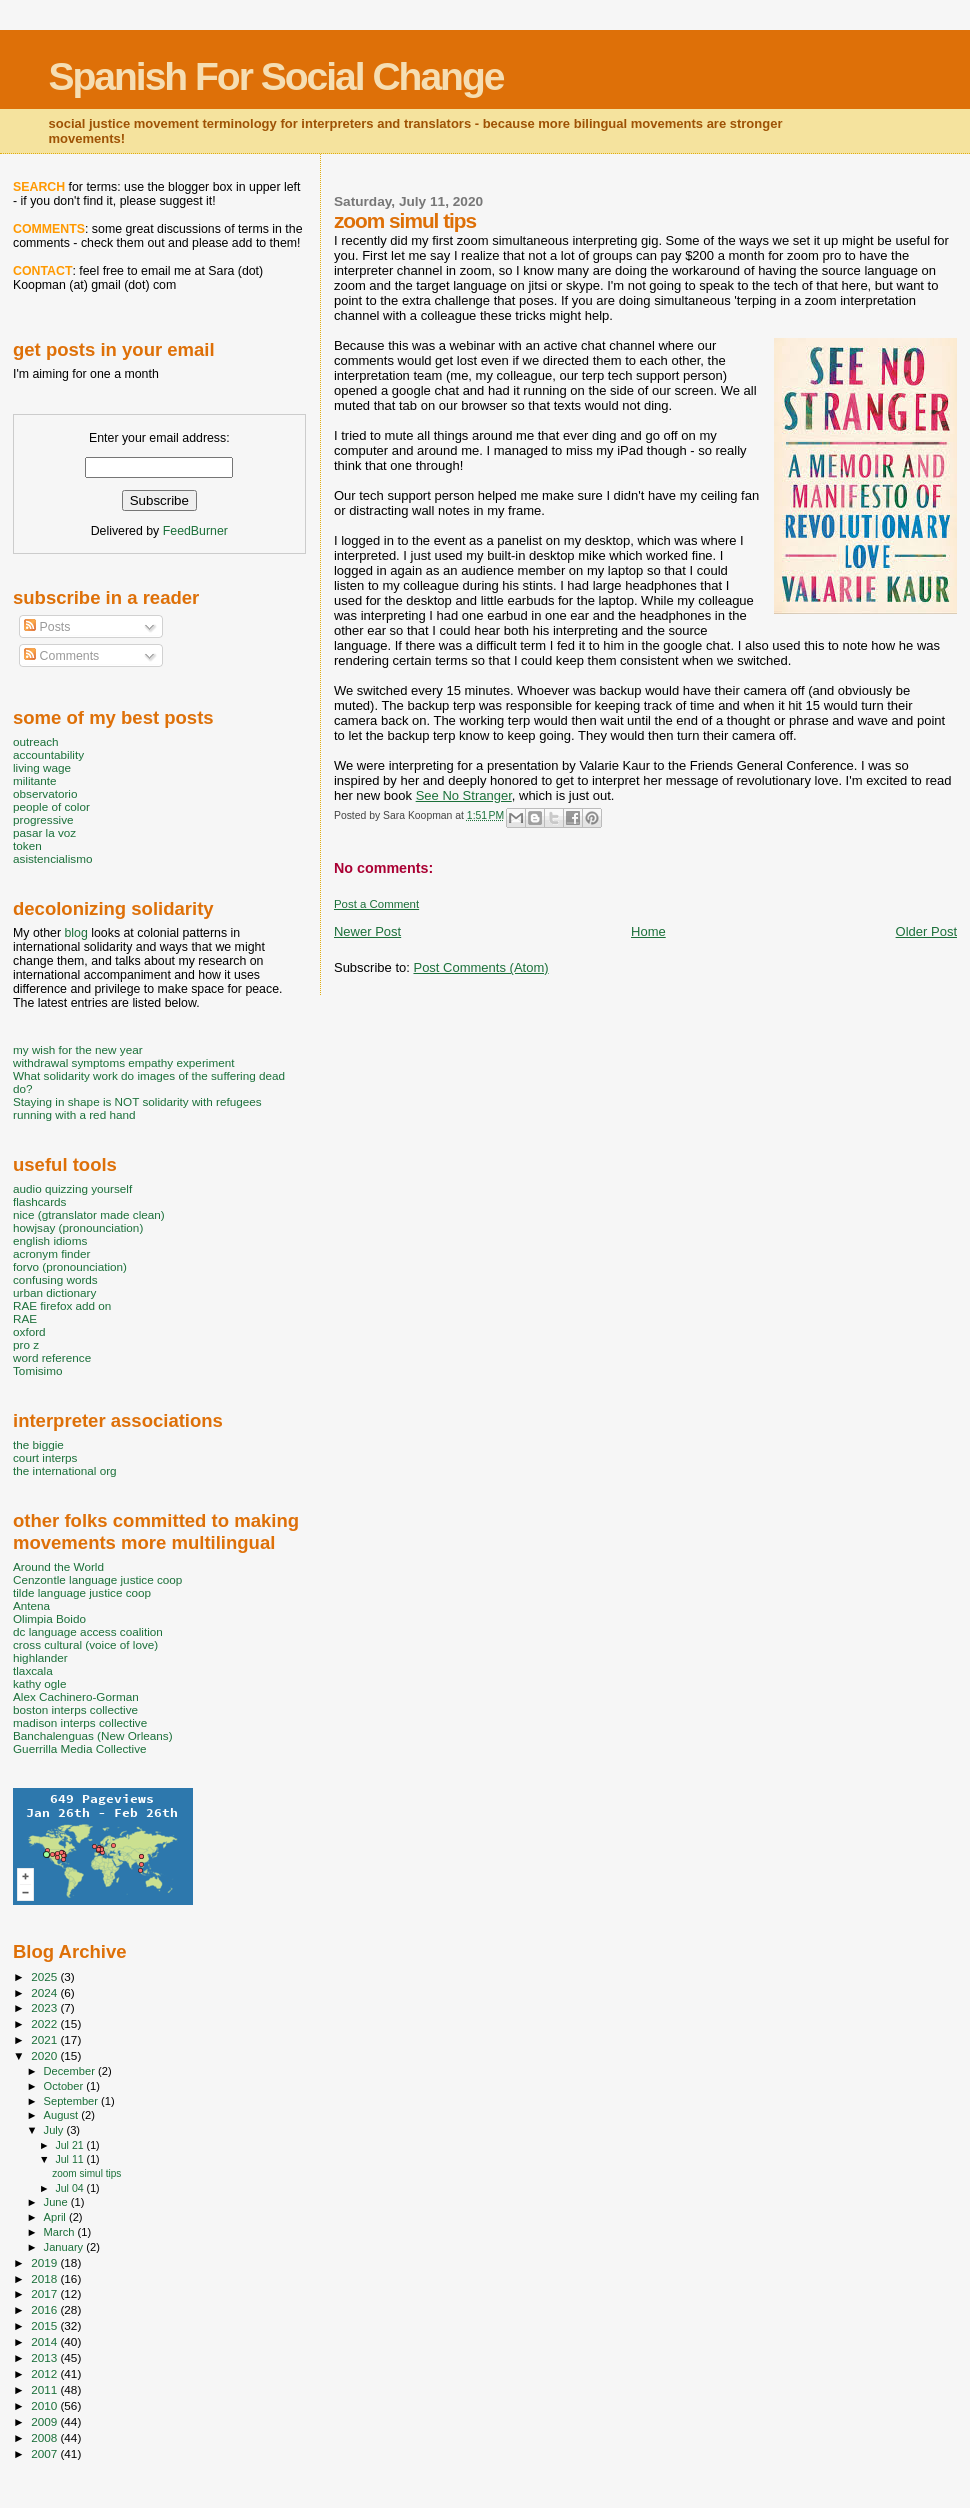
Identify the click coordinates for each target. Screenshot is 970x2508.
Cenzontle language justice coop (97, 1579)
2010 (45, 2405)
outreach (36, 741)
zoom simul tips (86, 2173)
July (55, 2130)
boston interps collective (75, 1709)
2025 (45, 1976)
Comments (61, 656)
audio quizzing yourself (72, 1188)
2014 (45, 2341)
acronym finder (52, 1253)
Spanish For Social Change (276, 76)
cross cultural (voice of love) (85, 1644)
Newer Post (367, 931)
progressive (43, 819)
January (65, 2247)
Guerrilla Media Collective (80, 1748)
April (56, 2217)
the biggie (38, 1444)
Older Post (926, 931)
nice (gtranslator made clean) (89, 1214)
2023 (45, 2007)
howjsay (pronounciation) (78, 1227)
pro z (26, 1344)
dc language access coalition (88, 1631)
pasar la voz (44, 832)
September (73, 2101)
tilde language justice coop (82, 1592)
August (63, 2115)
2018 (45, 2278)
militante (35, 780)
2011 (45, 2389)
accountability (48, 754)
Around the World (58, 1566)
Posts (47, 627)
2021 (45, 2039)
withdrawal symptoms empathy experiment (123, 1062)
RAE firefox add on (62, 1305)
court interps (45, 1457)
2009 (45, 2421)
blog (75, 933)
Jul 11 (70, 2159)
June (57, 2202)
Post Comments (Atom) (480, 967)
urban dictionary (54, 1292)
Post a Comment (376, 904)
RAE (25, 1318)
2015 (45, 2325)
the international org (65, 1470)
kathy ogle (39, 1683)
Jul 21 (70, 2145)
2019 (45, 2262)
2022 (45, 2023)
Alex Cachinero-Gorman (76, 1696)
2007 (45, 2453)
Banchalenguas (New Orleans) (93, 1735)
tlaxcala (33, 1670)
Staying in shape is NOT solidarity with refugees (137, 1101)
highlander (40, 1657)
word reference (52, 1357)
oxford (29, 1331)
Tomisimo (37, 1370)
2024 (45, 1992)
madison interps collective (80, 1722)
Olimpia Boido (49, 1618)
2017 (45, 2293)
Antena (31, 1605)
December (71, 2071)
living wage (42, 767)
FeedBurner (195, 531)
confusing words (55, 1279)
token (27, 845)
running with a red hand (74, 1114)
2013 (45, 2357)
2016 (45, 2309)
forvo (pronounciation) (70, 1266)
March (61, 2232)
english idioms (50, 1240)
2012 (45, 2373)
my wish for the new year (78, 1049)
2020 (45, 2055)
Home (648, 931)
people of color (51, 806)
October (65, 2086)
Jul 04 (70, 2188)
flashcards (39, 1201)
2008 (45, 2437)
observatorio (45, 793)
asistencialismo (52, 858)
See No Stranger (464, 795)
